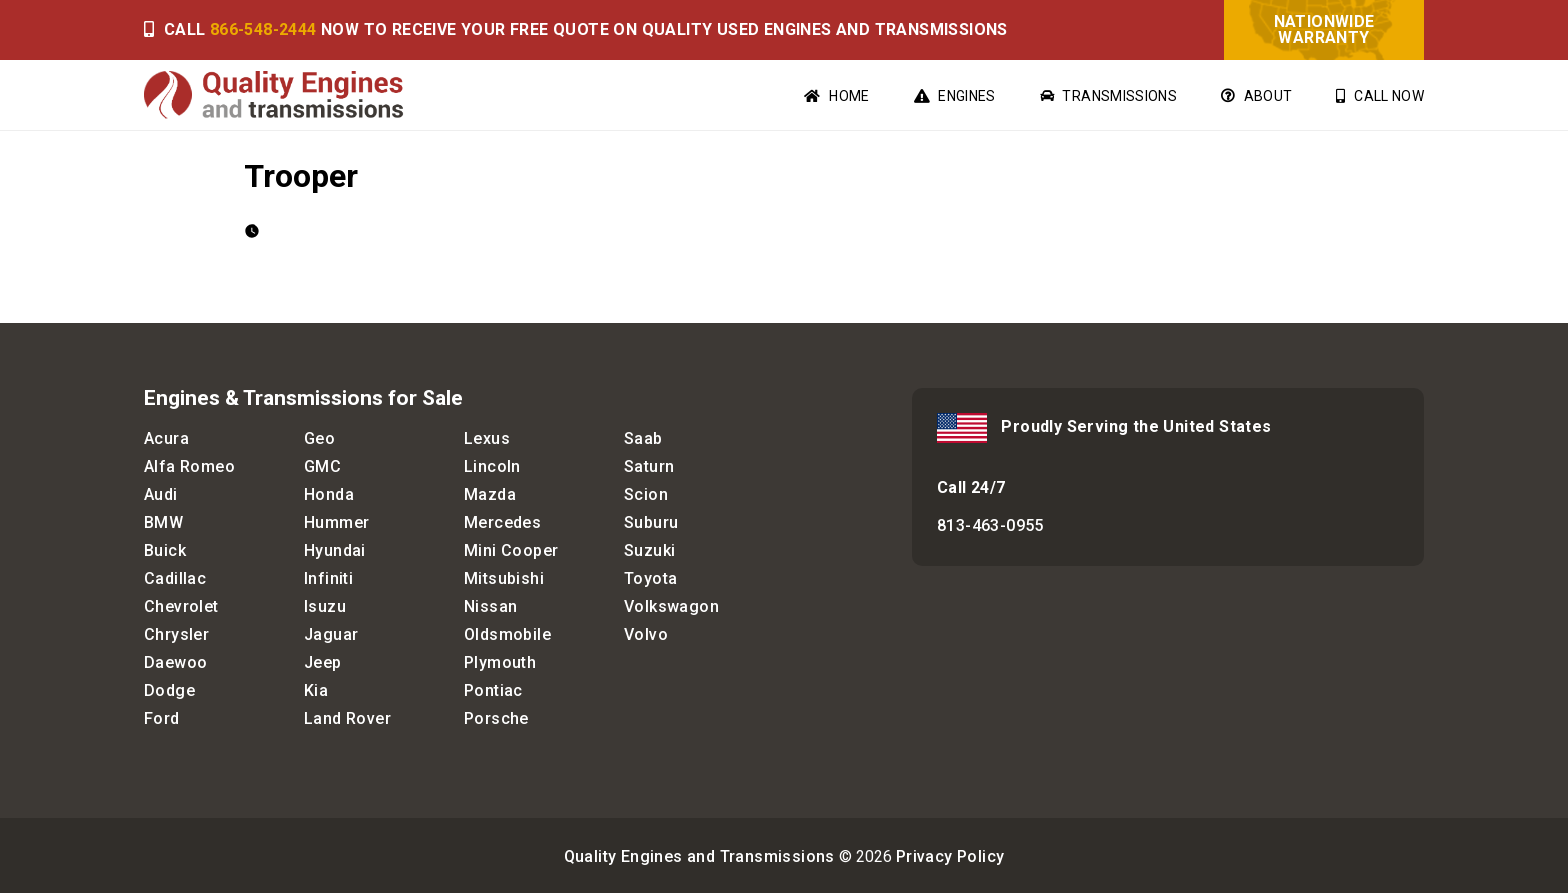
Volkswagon (671, 606)
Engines (955, 96)
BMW (163, 522)
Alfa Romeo (189, 466)
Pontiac (493, 690)
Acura (166, 438)
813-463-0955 (990, 525)
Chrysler (176, 634)
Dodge (169, 690)
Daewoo (175, 662)
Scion (646, 494)
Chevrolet (181, 606)
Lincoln (492, 466)
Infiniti (328, 578)
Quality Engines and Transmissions (699, 856)
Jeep (323, 662)
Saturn (649, 466)
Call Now (1380, 96)
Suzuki (649, 550)
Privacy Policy (950, 856)
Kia (316, 690)
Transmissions (1108, 96)
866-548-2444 (263, 29)
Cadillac (175, 578)
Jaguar (331, 634)
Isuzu (325, 606)
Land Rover (347, 718)
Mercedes (502, 522)
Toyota (650, 578)
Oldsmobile (507, 634)
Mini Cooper (511, 550)
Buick (165, 550)
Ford (162, 718)
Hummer (336, 522)
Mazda (490, 494)
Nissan (490, 606)
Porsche (496, 718)
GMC (322, 466)
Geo (319, 438)
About (1256, 96)
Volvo (646, 634)
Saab (643, 438)
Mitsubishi (504, 578)
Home (836, 96)
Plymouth (500, 662)
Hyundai (335, 550)
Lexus (487, 438)
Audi (161, 494)
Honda (329, 494)
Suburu (651, 522)
